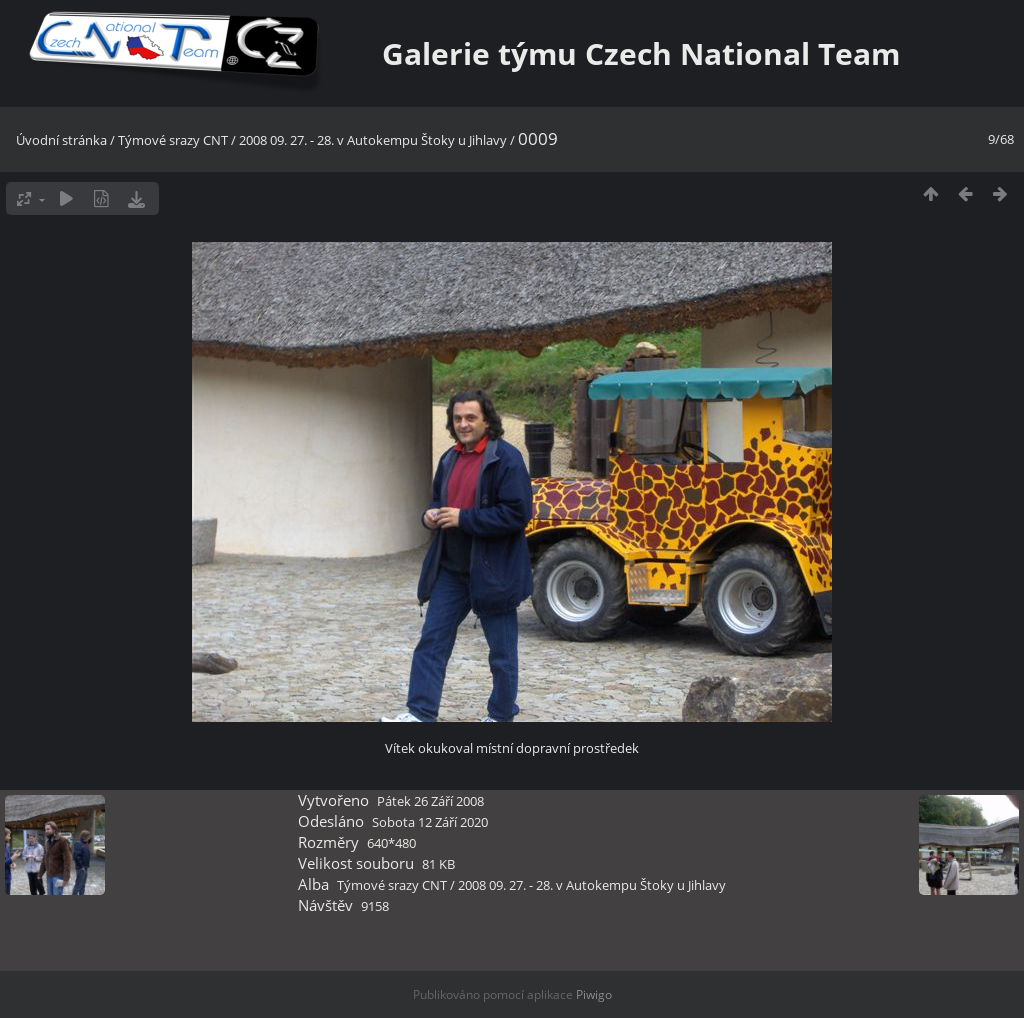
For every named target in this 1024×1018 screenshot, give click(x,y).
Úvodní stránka (61, 140)
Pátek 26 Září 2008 (430, 801)
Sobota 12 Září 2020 (430, 822)
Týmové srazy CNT (173, 140)
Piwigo (594, 994)
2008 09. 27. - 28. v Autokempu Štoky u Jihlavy (373, 140)
